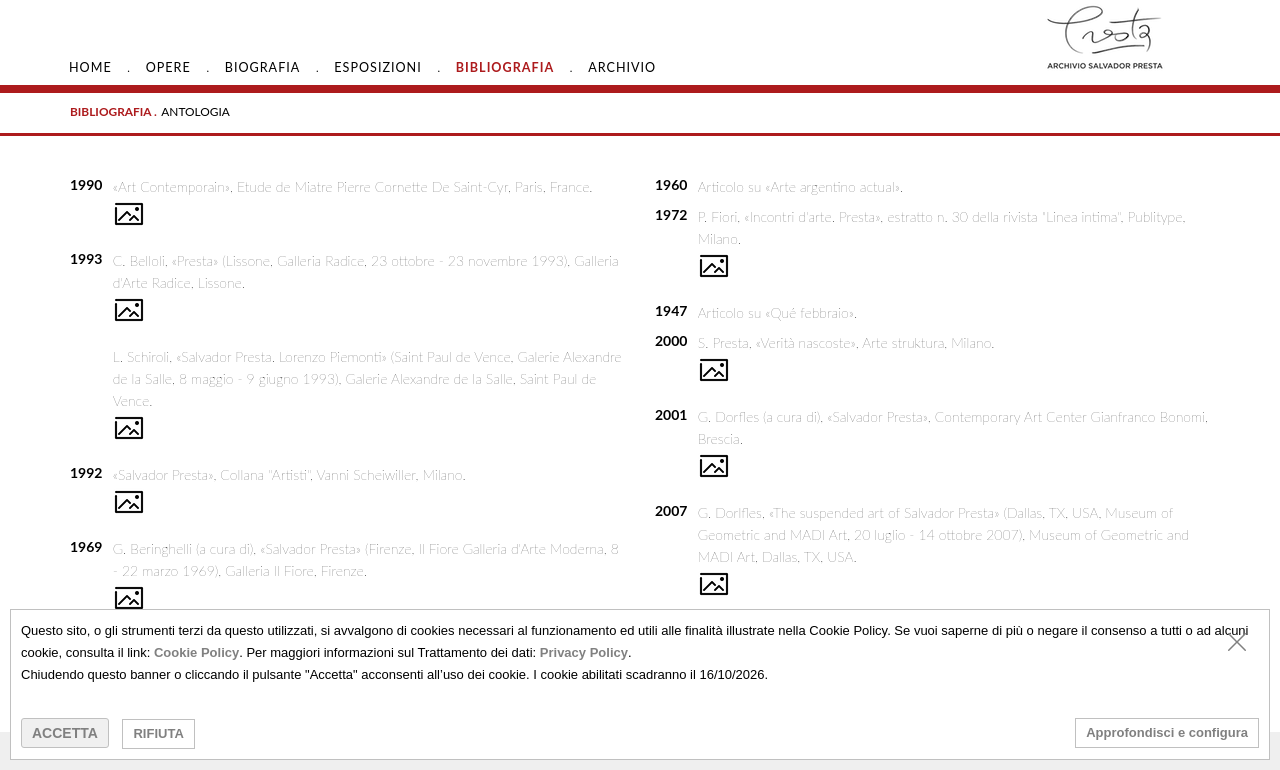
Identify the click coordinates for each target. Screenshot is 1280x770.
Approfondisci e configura (1167, 732)
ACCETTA (65, 733)
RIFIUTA (158, 733)
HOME (90, 67)
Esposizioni (377, 67)
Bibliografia (505, 67)
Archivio (622, 67)
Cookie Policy (196, 652)
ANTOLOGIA (195, 111)
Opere (168, 67)
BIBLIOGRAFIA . (113, 111)
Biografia (263, 67)
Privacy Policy (584, 652)
